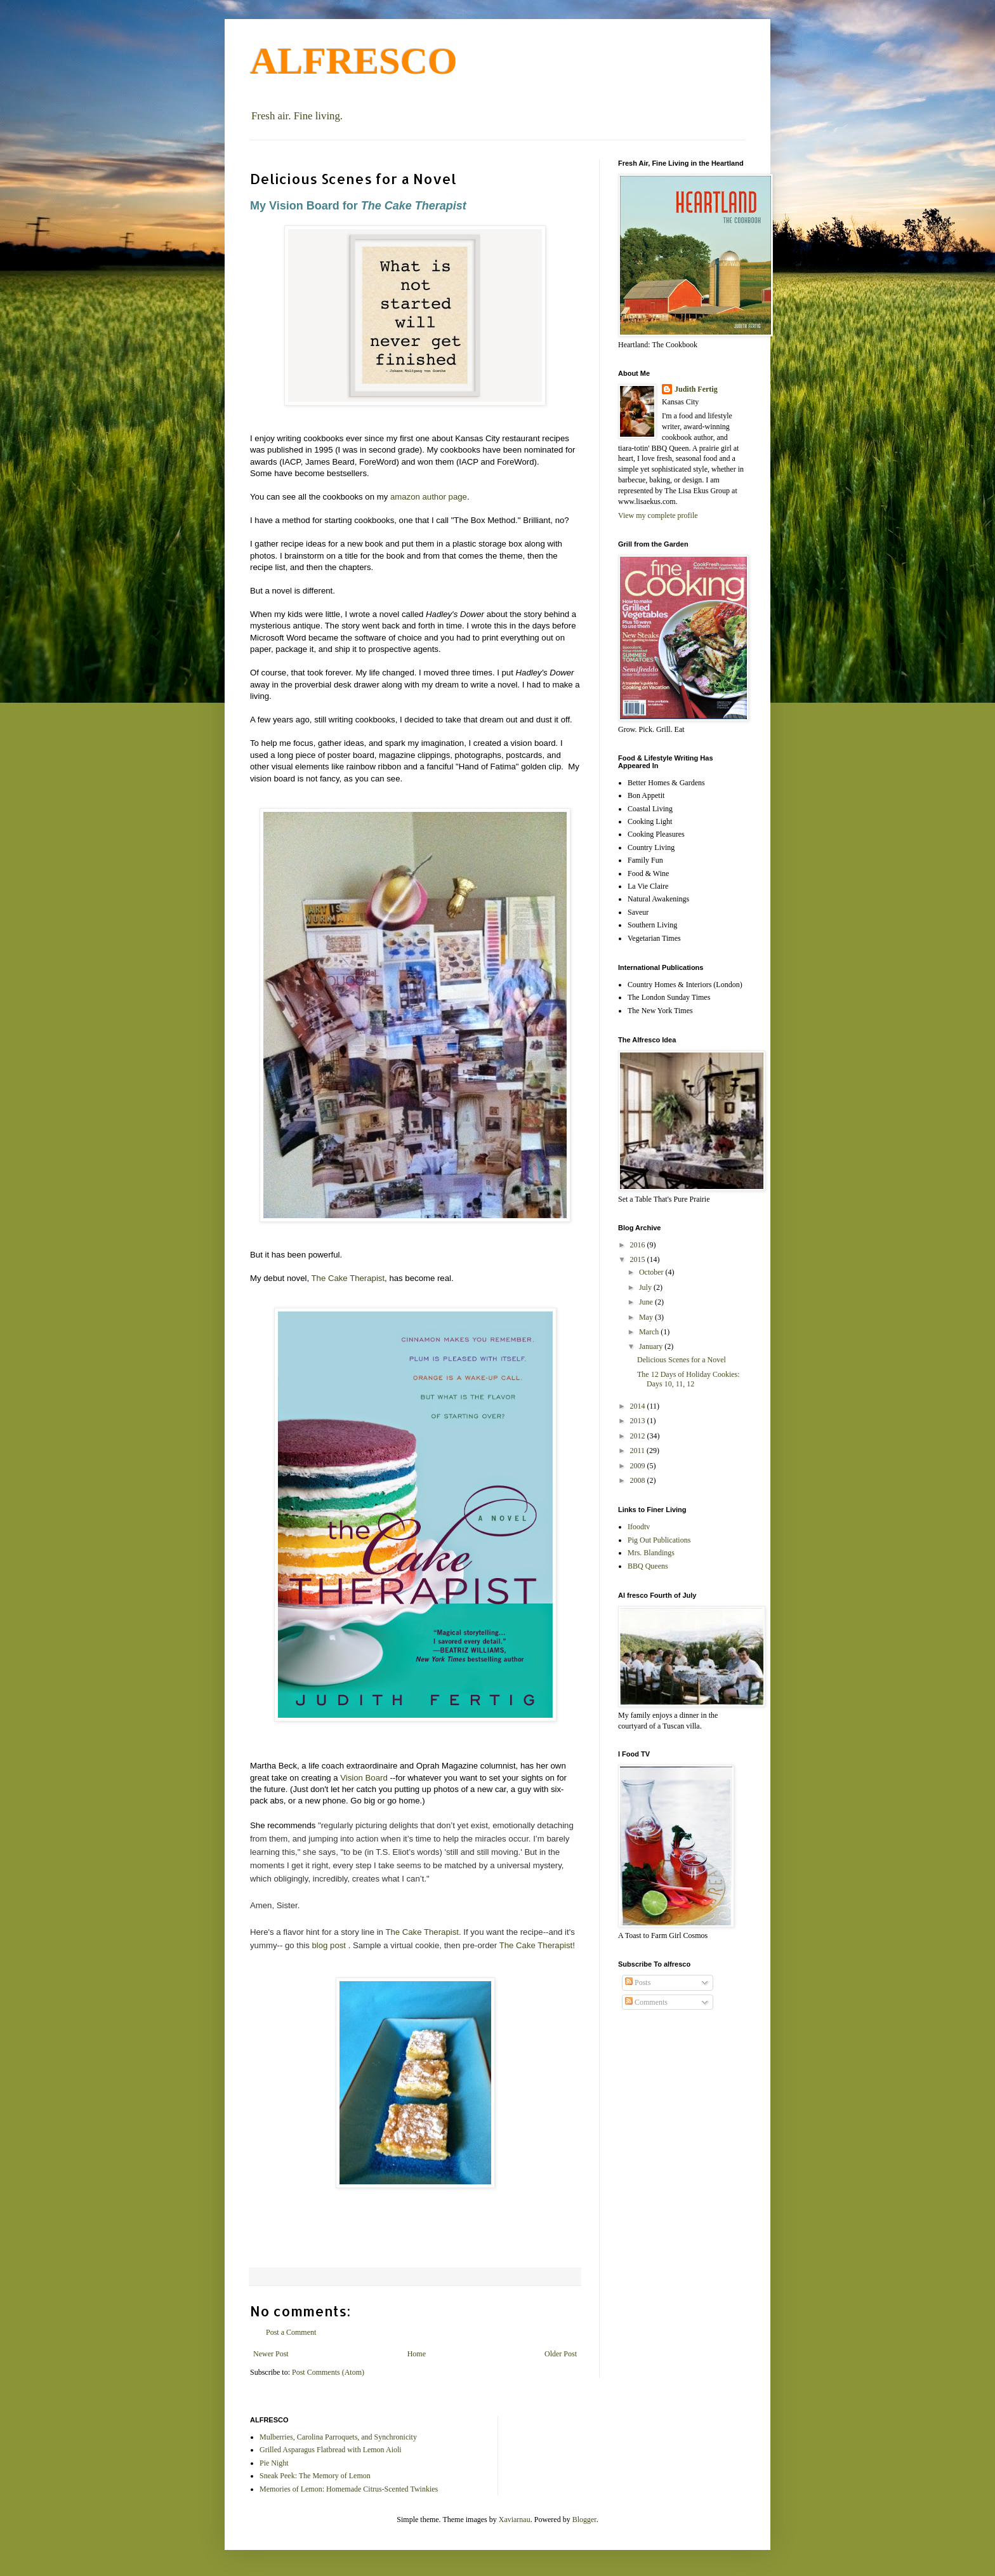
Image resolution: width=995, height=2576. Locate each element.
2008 (638, 1480)
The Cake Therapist (348, 1278)
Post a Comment (291, 2332)
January (651, 1346)
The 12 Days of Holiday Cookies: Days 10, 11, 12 (688, 1379)
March (650, 1331)
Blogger (584, 2519)
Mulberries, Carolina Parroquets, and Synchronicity (338, 2437)
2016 (638, 1244)
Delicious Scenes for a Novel (681, 1359)
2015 (638, 1259)
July (646, 1287)
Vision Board (364, 1778)
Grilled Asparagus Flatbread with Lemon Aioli (331, 2449)
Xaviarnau (514, 2519)
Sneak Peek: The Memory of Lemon (315, 2475)
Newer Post (271, 2353)
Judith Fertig (696, 389)
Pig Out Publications (659, 1540)
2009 (638, 1465)
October (652, 1272)
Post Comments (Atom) (328, 2372)
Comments (646, 2002)
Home (416, 2353)
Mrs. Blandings (651, 1552)
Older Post (560, 2353)
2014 (638, 1406)
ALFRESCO (354, 61)
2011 (638, 1450)
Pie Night (274, 2463)
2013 (638, 1420)
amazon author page (428, 496)
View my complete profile (658, 515)
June (647, 1302)
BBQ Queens (648, 1566)
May (647, 1317)
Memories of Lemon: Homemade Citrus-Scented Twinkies (349, 2489)
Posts (637, 1982)
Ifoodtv (639, 1526)
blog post (329, 1945)
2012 (638, 1435)
